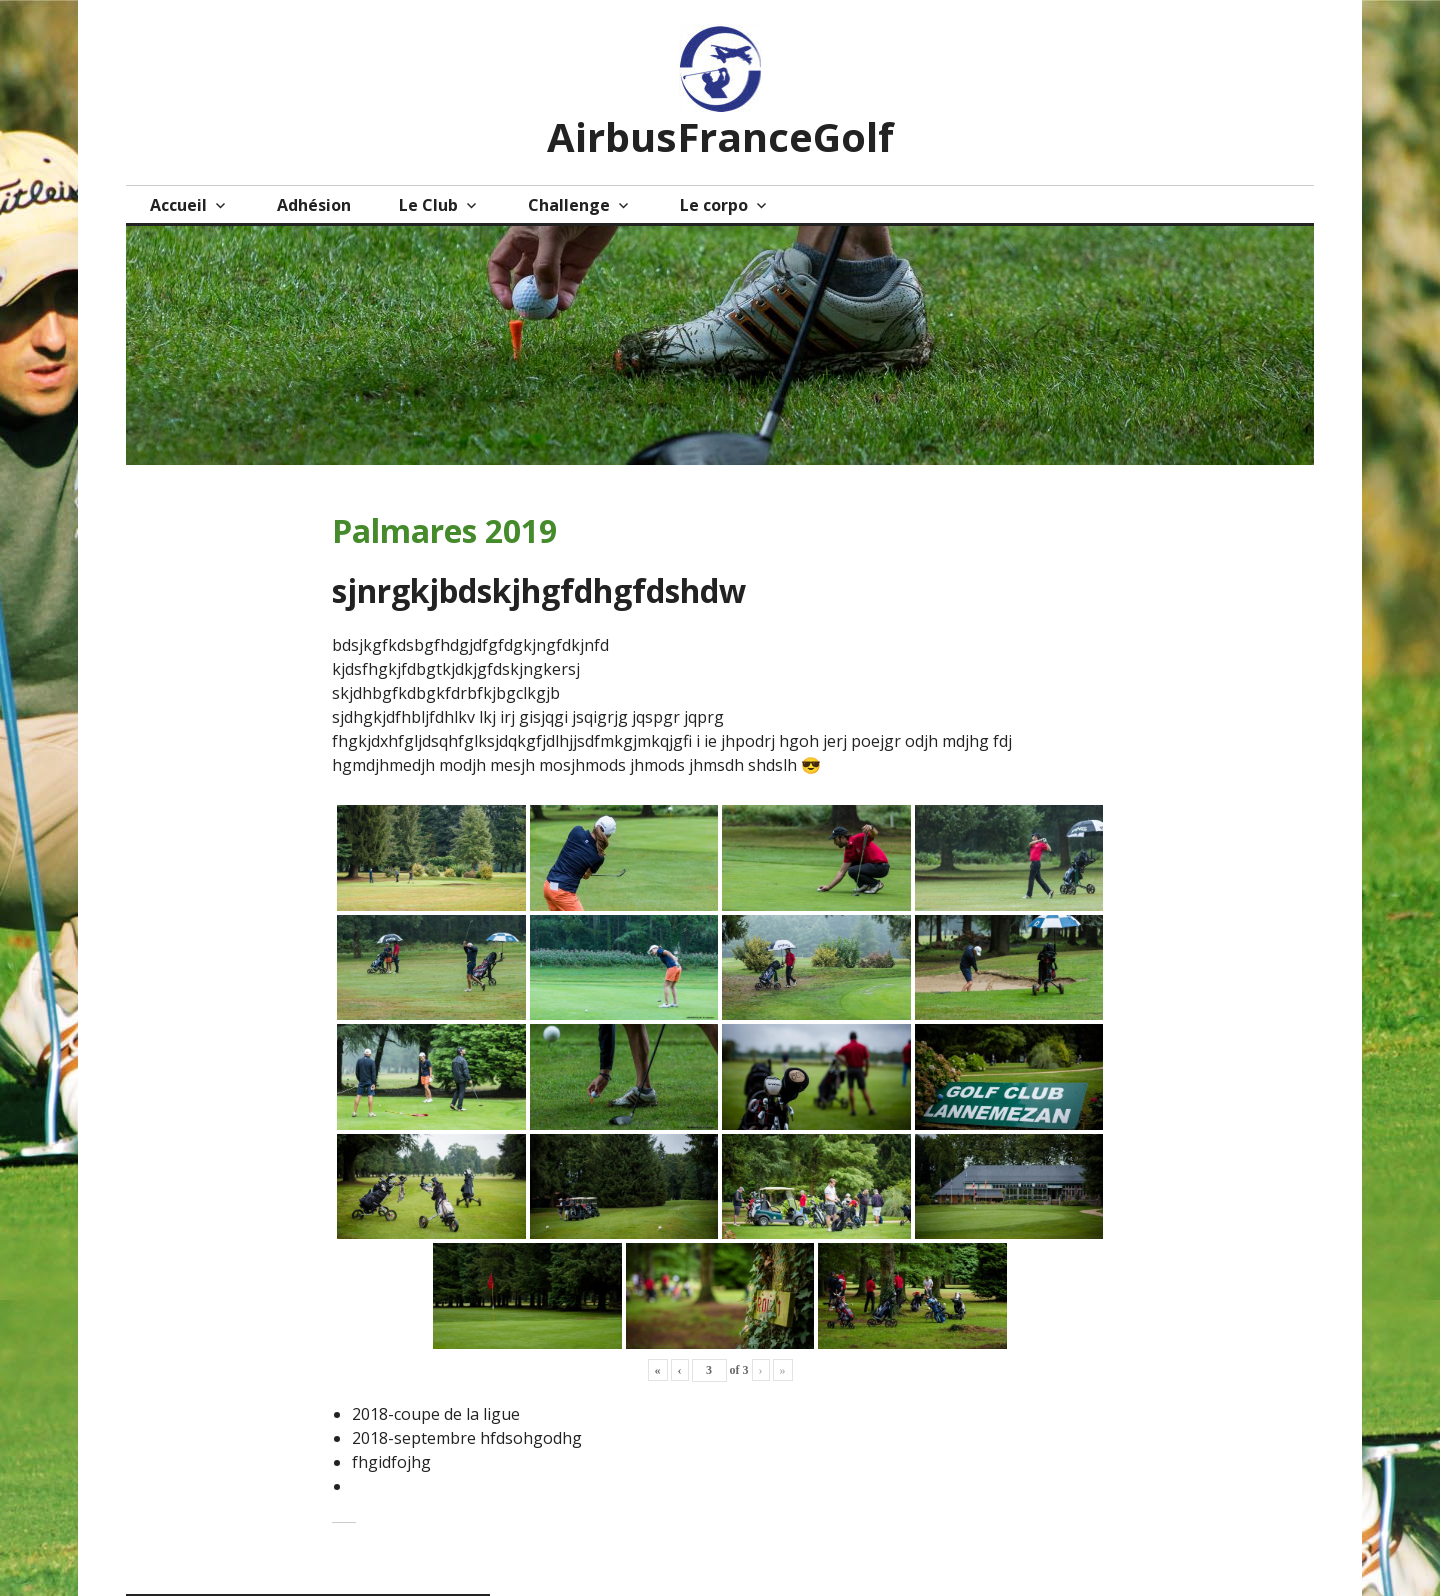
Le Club (428, 205)
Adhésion (314, 205)
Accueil (178, 205)
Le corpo (714, 205)
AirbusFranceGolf (720, 136)
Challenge (569, 205)
